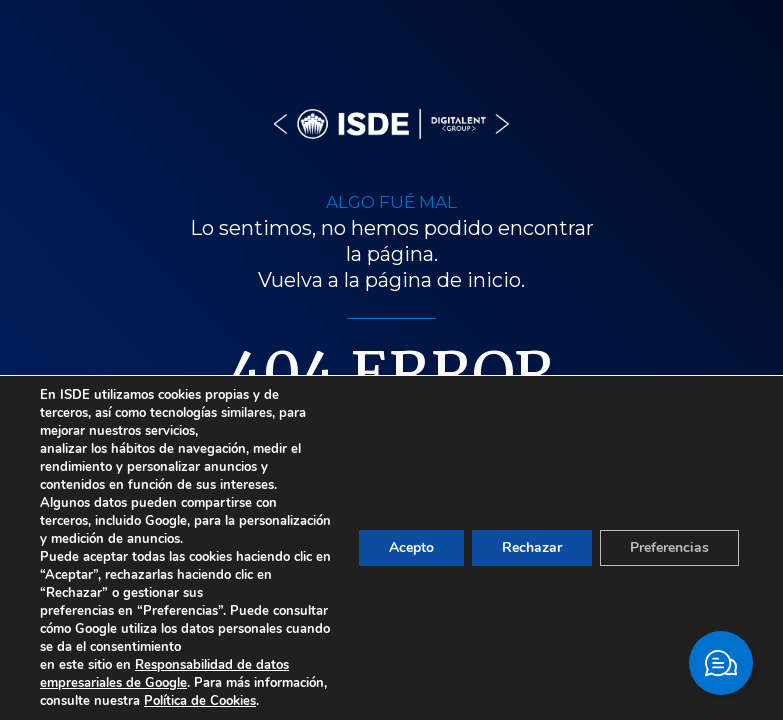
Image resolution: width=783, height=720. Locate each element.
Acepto (411, 547)
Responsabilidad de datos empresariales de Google (164, 674)
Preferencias (669, 547)
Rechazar (532, 547)
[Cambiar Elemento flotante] (721, 663)
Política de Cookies (200, 701)
